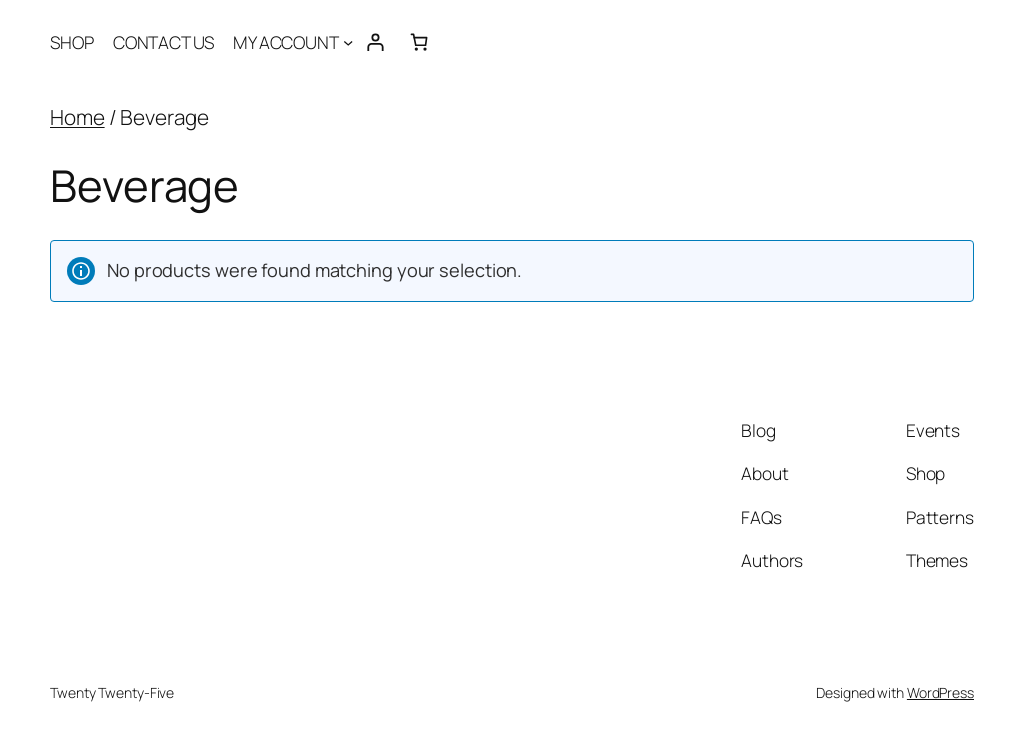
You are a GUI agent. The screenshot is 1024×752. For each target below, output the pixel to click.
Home (77, 117)
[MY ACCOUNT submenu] (348, 42)
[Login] (375, 41)
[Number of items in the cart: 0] (418, 41)
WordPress (940, 692)
